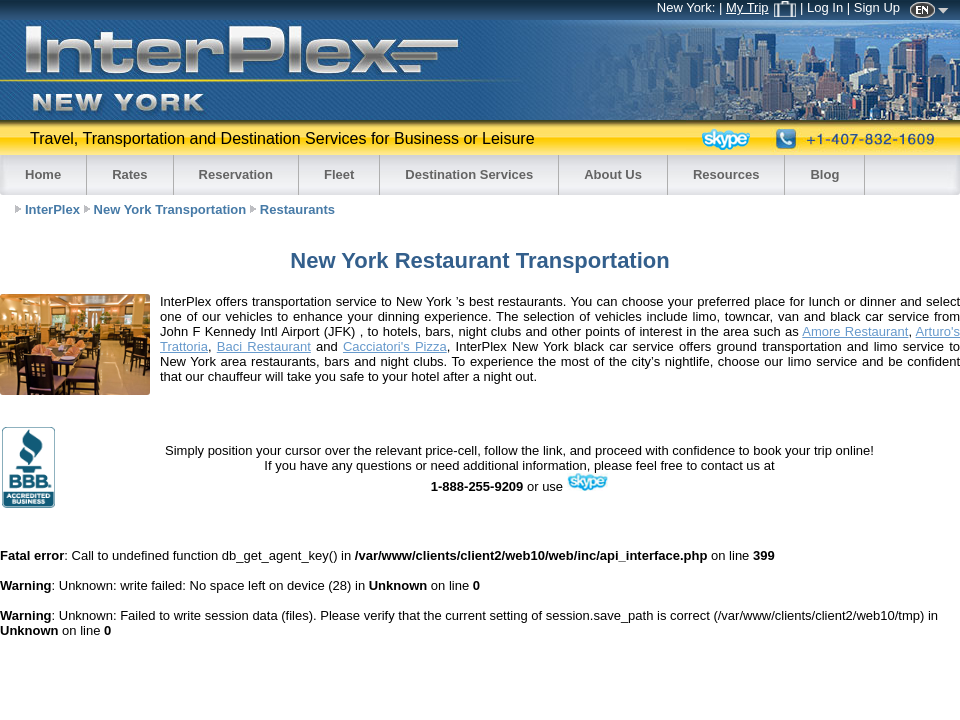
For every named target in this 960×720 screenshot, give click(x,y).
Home (43, 174)
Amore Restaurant (855, 331)
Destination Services (469, 174)
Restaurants (297, 209)
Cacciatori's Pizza (395, 346)
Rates (129, 174)
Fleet (339, 174)
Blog (824, 174)
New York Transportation (170, 209)
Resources (726, 174)
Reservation (236, 174)
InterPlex (52, 209)
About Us (613, 174)
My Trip (761, 7)
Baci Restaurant (264, 346)
